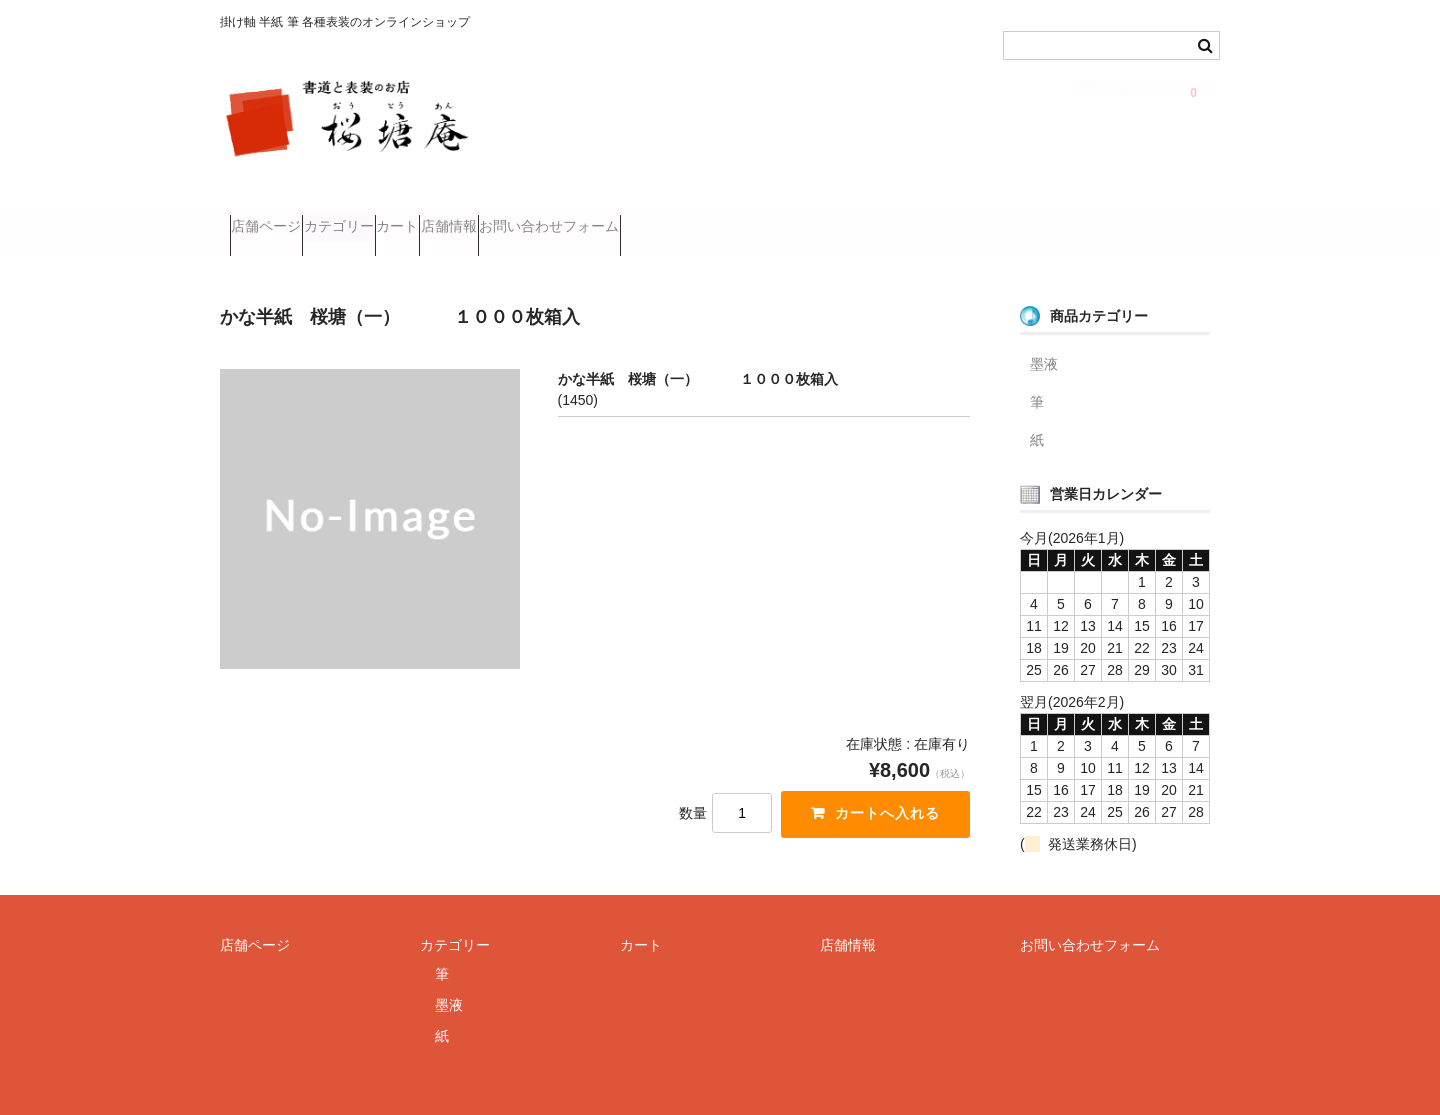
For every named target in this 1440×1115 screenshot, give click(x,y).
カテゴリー (387, 218)
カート (484, 218)
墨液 (1044, 337)
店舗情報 (574, 218)
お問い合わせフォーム (713, 218)
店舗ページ (276, 218)
